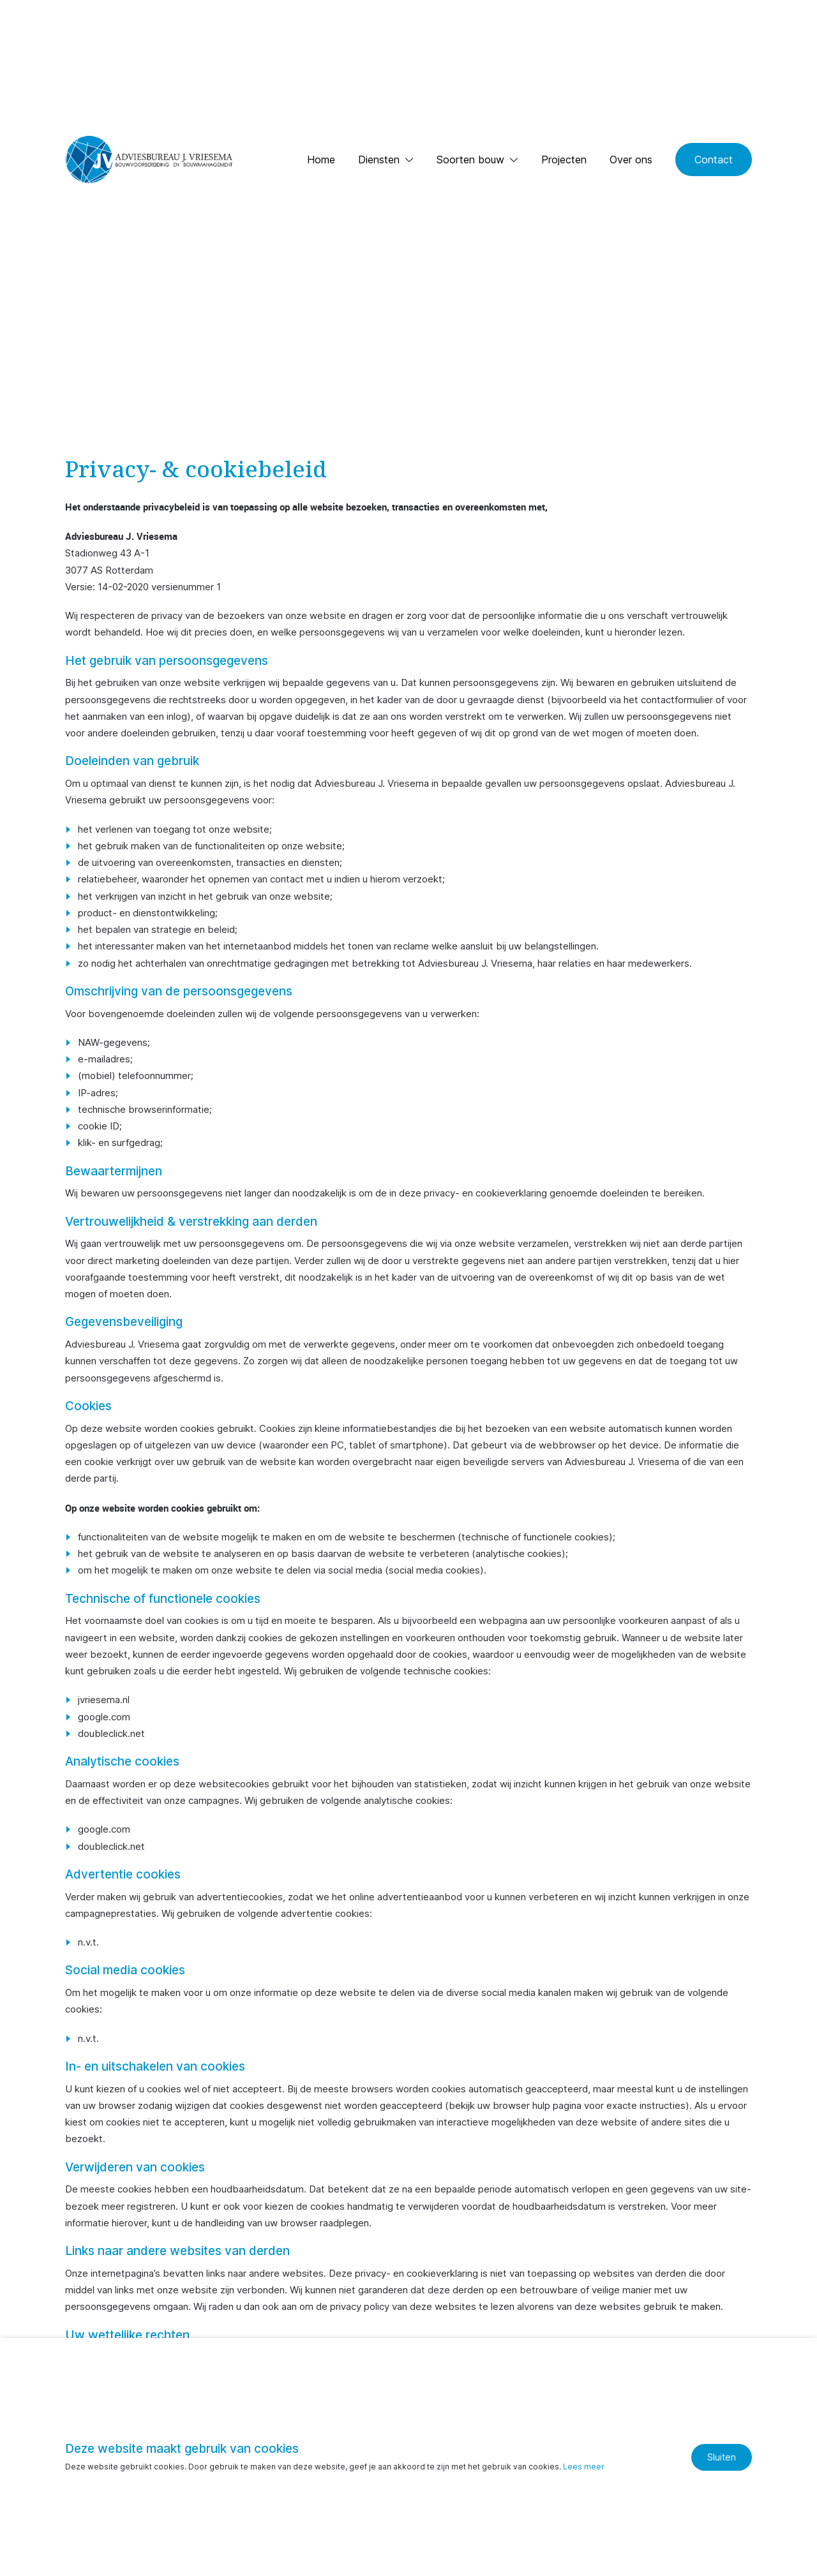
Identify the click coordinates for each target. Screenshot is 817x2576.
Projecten (564, 159)
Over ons (631, 159)
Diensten (379, 159)
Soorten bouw (470, 159)
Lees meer (583, 2466)
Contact (713, 159)
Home (321, 159)
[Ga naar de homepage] (148, 159)
